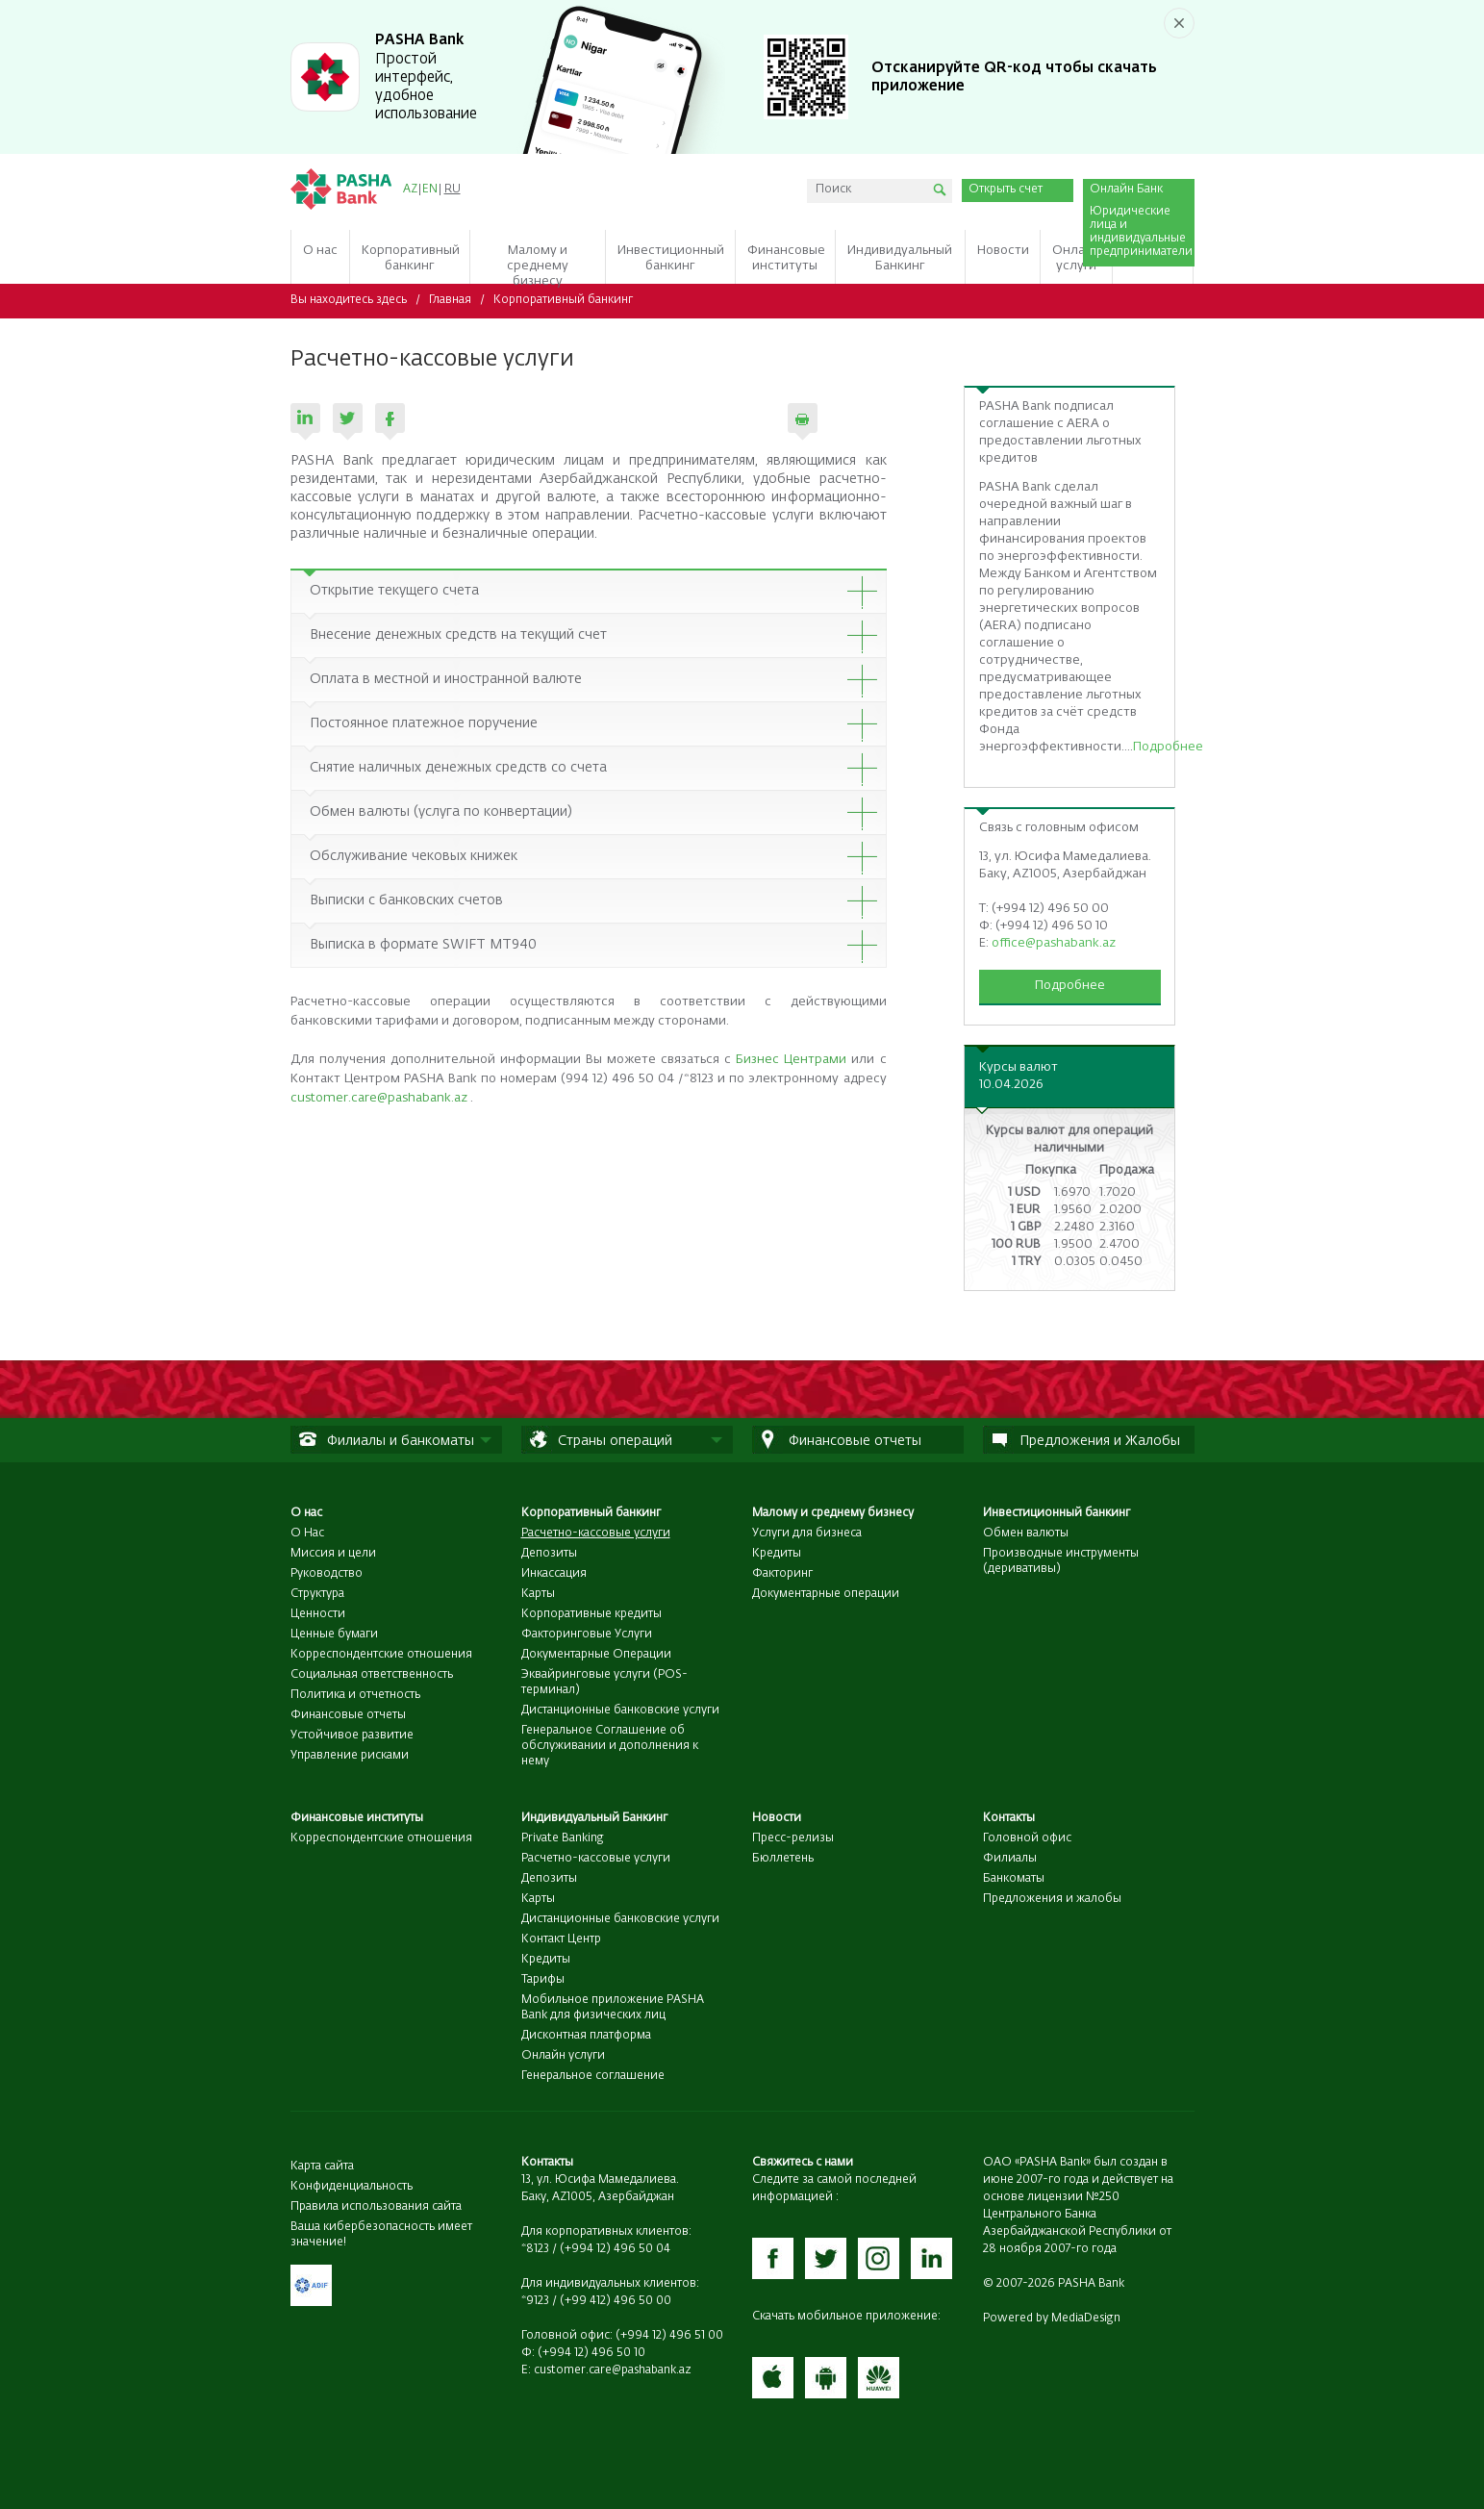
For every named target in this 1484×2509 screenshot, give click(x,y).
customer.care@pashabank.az (378, 1098)
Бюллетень (783, 1858)
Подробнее (1168, 747)
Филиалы (1010, 1858)
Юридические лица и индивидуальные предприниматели (1140, 232)
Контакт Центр (561, 1939)
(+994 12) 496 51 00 (669, 2336)
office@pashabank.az (1054, 943)
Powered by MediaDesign (1051, 2318)
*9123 (535, 2301)
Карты (538, 1594)
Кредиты (776, 1553)
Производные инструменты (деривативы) (1061, 1561)
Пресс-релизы (793, 1838)
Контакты (1009, 1818)
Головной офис (1027, 1838)
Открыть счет (1005, 189)
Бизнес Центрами (791, 1059)
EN (430, 189)
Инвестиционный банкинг (1056, 1513)
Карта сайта (322, 2166)
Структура (317, 1594)
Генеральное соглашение (593, 2076)
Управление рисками (349, 1755)
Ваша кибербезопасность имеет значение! (381, 2234)
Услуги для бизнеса (807, 1533)
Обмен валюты (1026, 1533)
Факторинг (782, 1574)
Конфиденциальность (351, 2186)
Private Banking (562, 1838)
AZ (410, 189)
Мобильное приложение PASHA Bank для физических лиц (612, 2007)
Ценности (317, 1614)
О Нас (307, 1533)
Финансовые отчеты (348, 1715)
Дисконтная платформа (586, 2035)
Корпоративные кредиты (591, 1614)
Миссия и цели (333, 1553)
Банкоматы (1013, 1879)
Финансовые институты (356, 1818)
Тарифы (543, 1980)
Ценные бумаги (334, 1634)
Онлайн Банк (1126, 189)
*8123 (535, 2249)
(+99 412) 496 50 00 (615, 2301)
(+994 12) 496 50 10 (591, 2353)
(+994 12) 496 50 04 (615, 2249)
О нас (306, 1513)
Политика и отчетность (355, 1695)
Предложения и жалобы (1052, 1899)
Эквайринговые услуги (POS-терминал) (604, 1682)
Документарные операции (825, 1594)
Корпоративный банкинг (563, 300)
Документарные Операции (596, 1654)
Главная (450, 300)
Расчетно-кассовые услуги (595, 1858)
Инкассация (554, 1574)
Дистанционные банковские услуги (620, 1710)
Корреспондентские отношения (381, 1654)
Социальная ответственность (371, 1675)
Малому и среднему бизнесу (833, 1513)
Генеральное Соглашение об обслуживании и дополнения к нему (609, 1746)
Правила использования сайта (376, 2207)
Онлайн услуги (563, 2056)
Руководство (326, 1574)
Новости (776, 1818)
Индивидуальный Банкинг (594, 1818)
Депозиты (549, 1553)
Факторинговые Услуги (586, 1634)
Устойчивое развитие (352, 1735)
